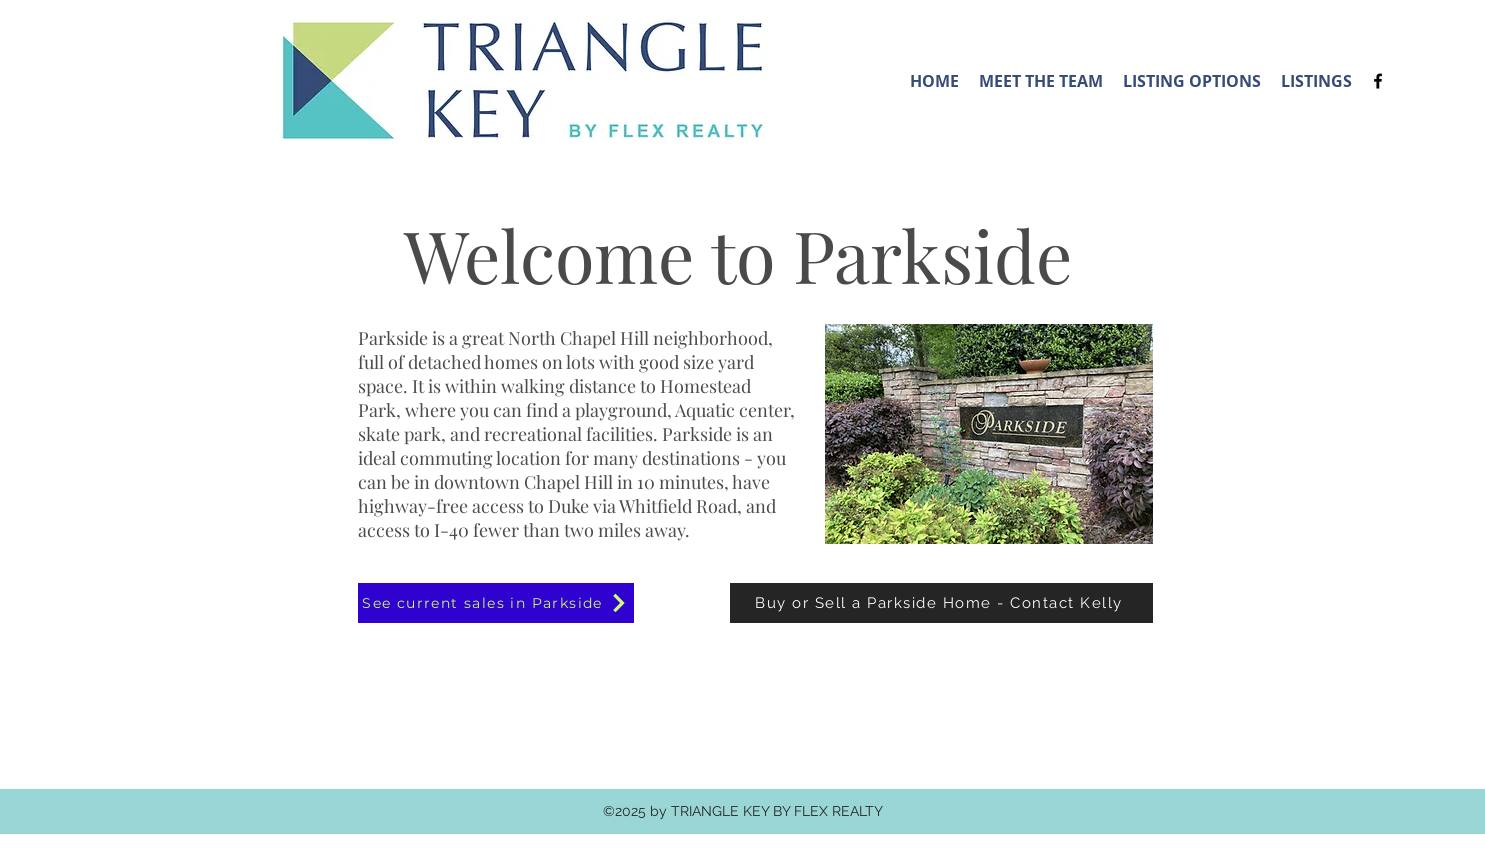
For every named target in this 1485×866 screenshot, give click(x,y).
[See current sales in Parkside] (496, 603)
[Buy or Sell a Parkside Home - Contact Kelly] (941, 603)
